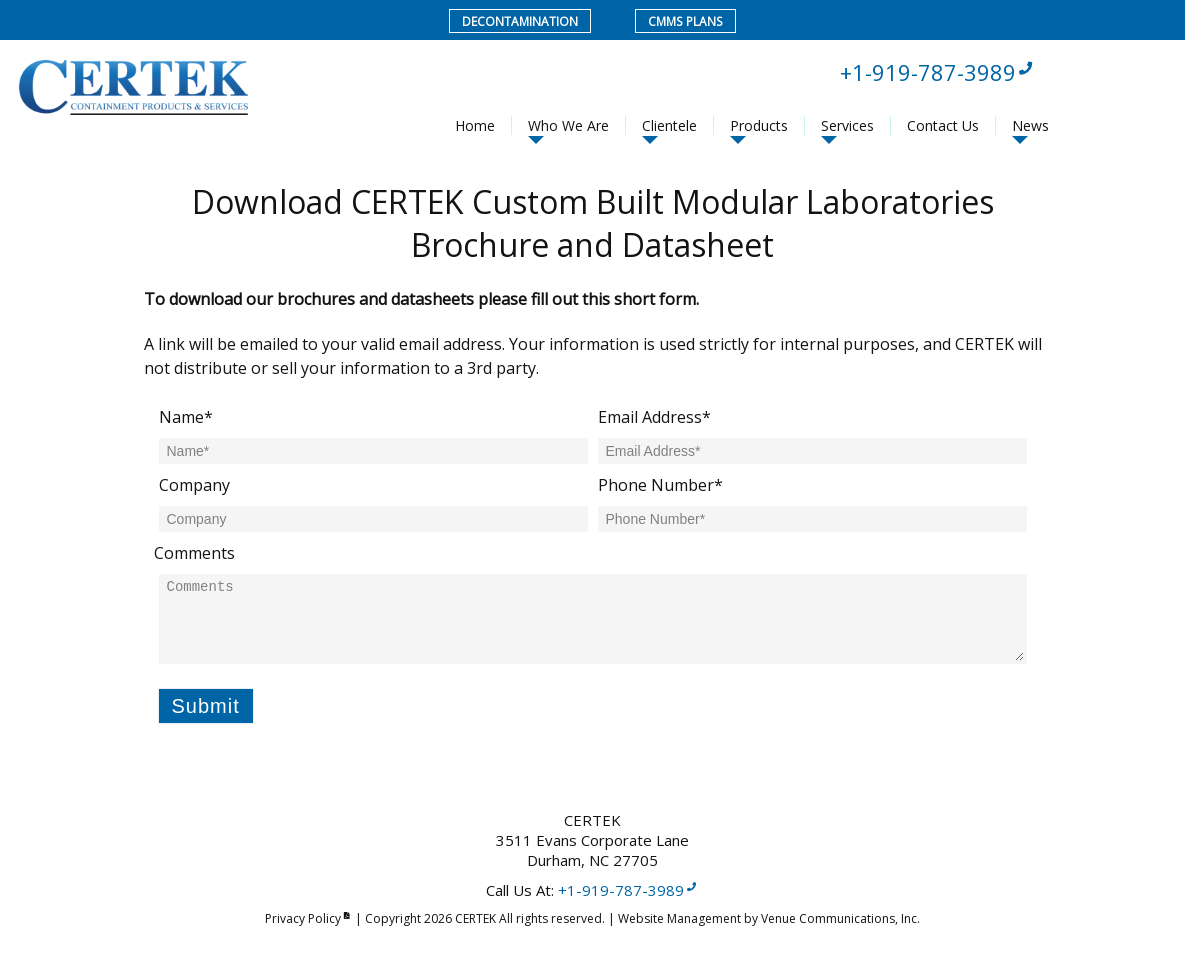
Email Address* (654, 417)
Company (194, 485)
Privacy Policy (308, 918)
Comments (194, 553)
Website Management (679, 918)
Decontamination (521, 21)
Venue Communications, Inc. (840, 918)
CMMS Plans (685, 21)
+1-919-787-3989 (937, 72)
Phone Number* (660, 485)
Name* (186, 417)
